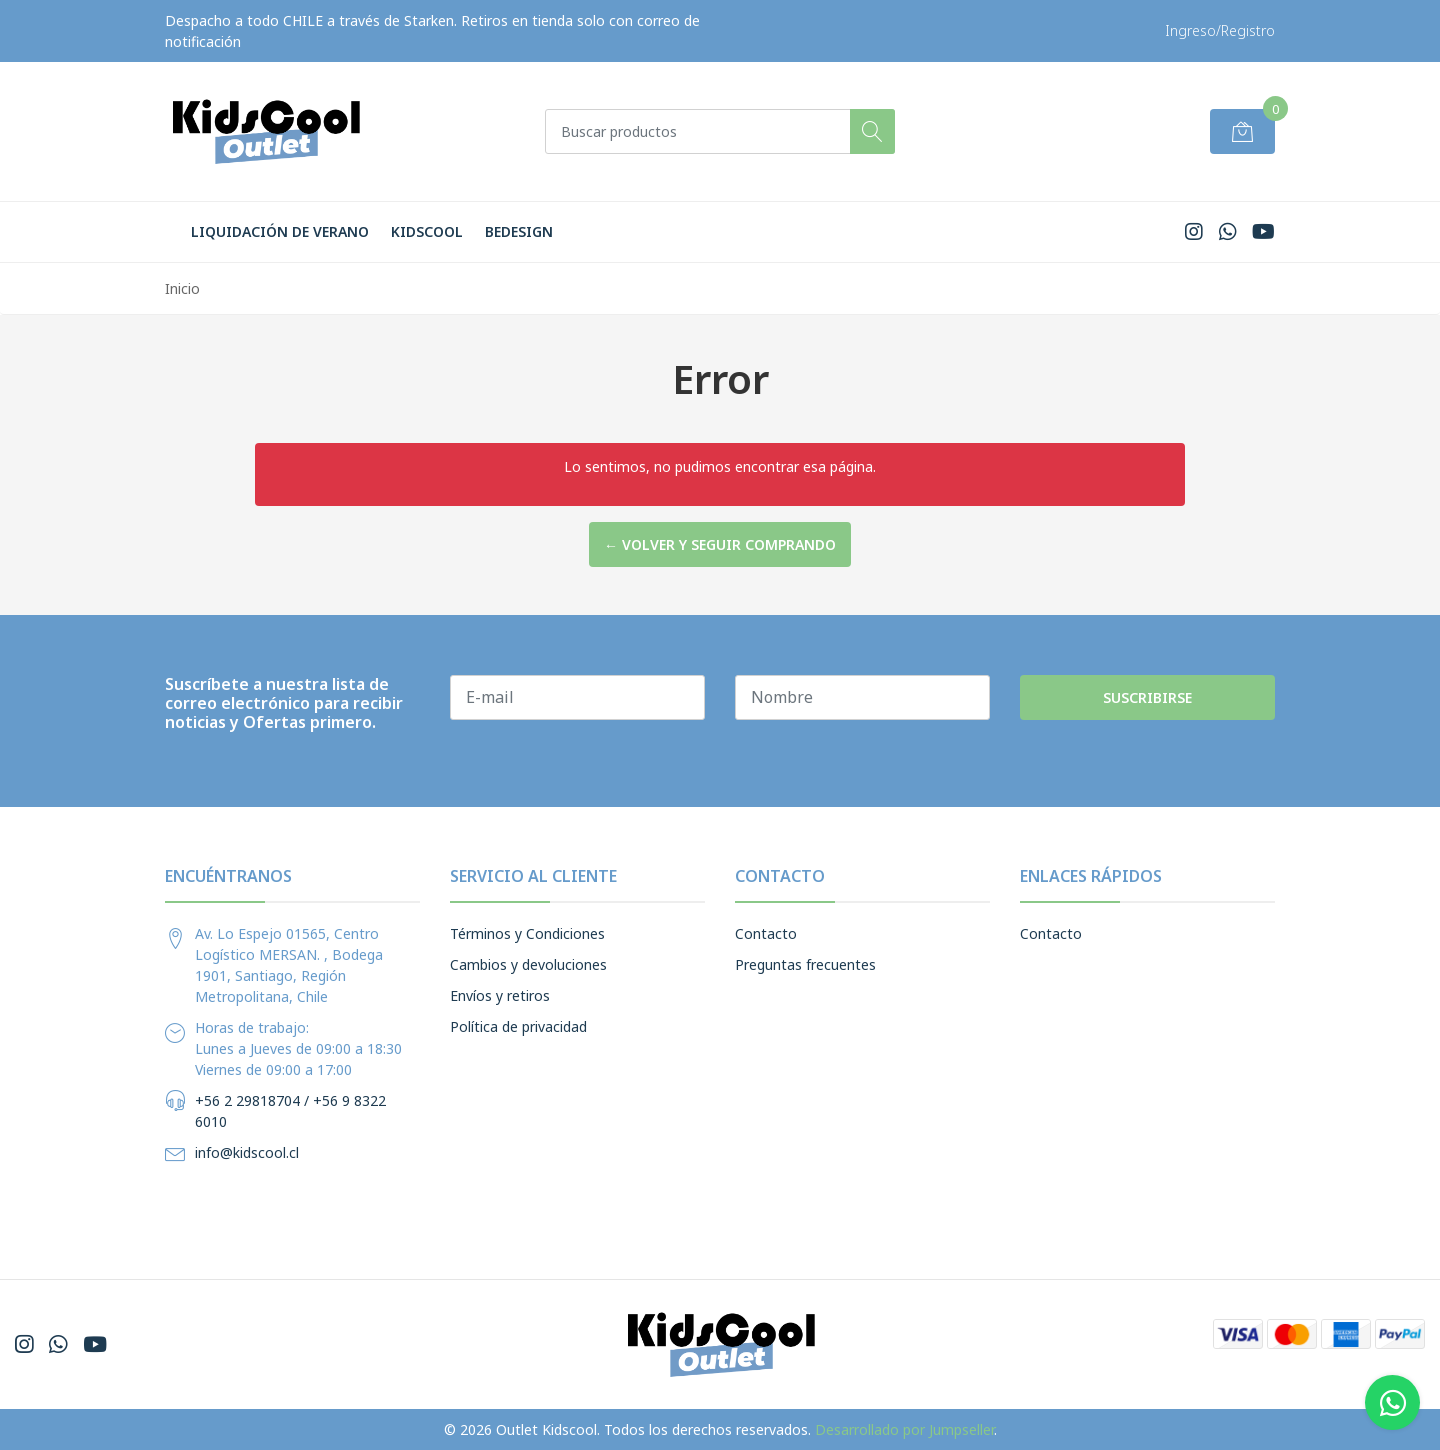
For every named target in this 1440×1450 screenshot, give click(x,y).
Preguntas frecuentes (805, 964)
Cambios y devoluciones (528, 964)
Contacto (766, 933)
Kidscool (427, 231)
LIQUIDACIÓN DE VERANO (280, 231)
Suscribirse (1147, 697)
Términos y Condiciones (527, 933)
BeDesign (519, 231)
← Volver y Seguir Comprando (720, 544)
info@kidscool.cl (247, 1152)
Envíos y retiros (500, 995)
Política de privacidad (518, 1026)
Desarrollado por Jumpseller (904, 1429)
